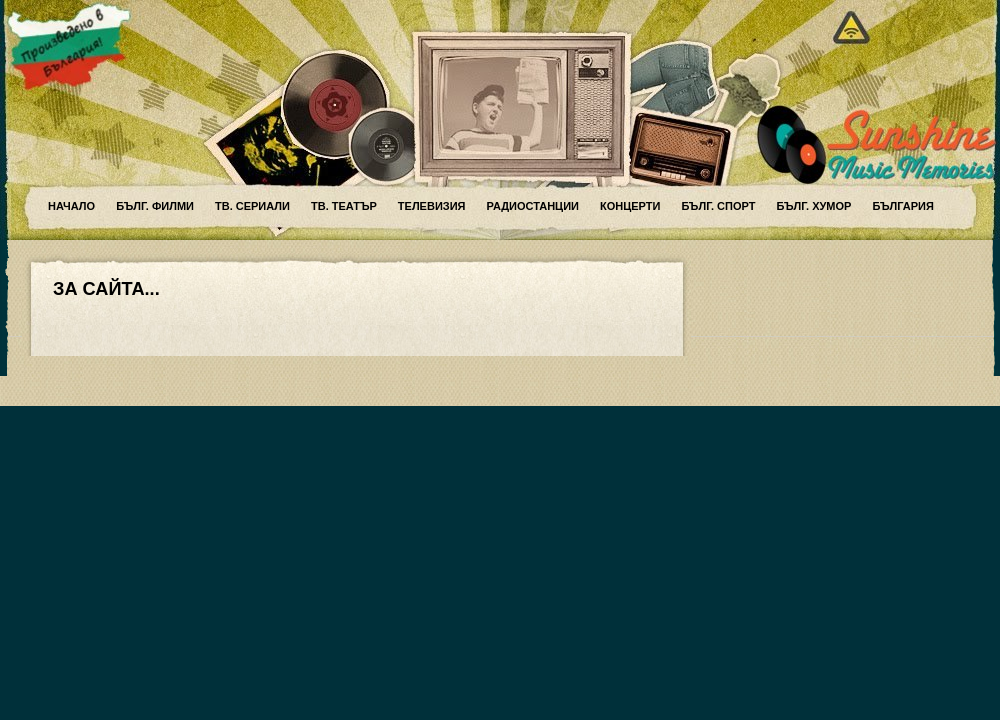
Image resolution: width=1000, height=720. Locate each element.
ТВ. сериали (252, 206)
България (902, 206)
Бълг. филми (155, 206)
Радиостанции (533, 206)
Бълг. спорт (718, 206)
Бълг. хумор (813, 206)
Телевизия (432, 206)
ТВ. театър (344, 206)
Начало (71, 206)
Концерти (630, 206)
